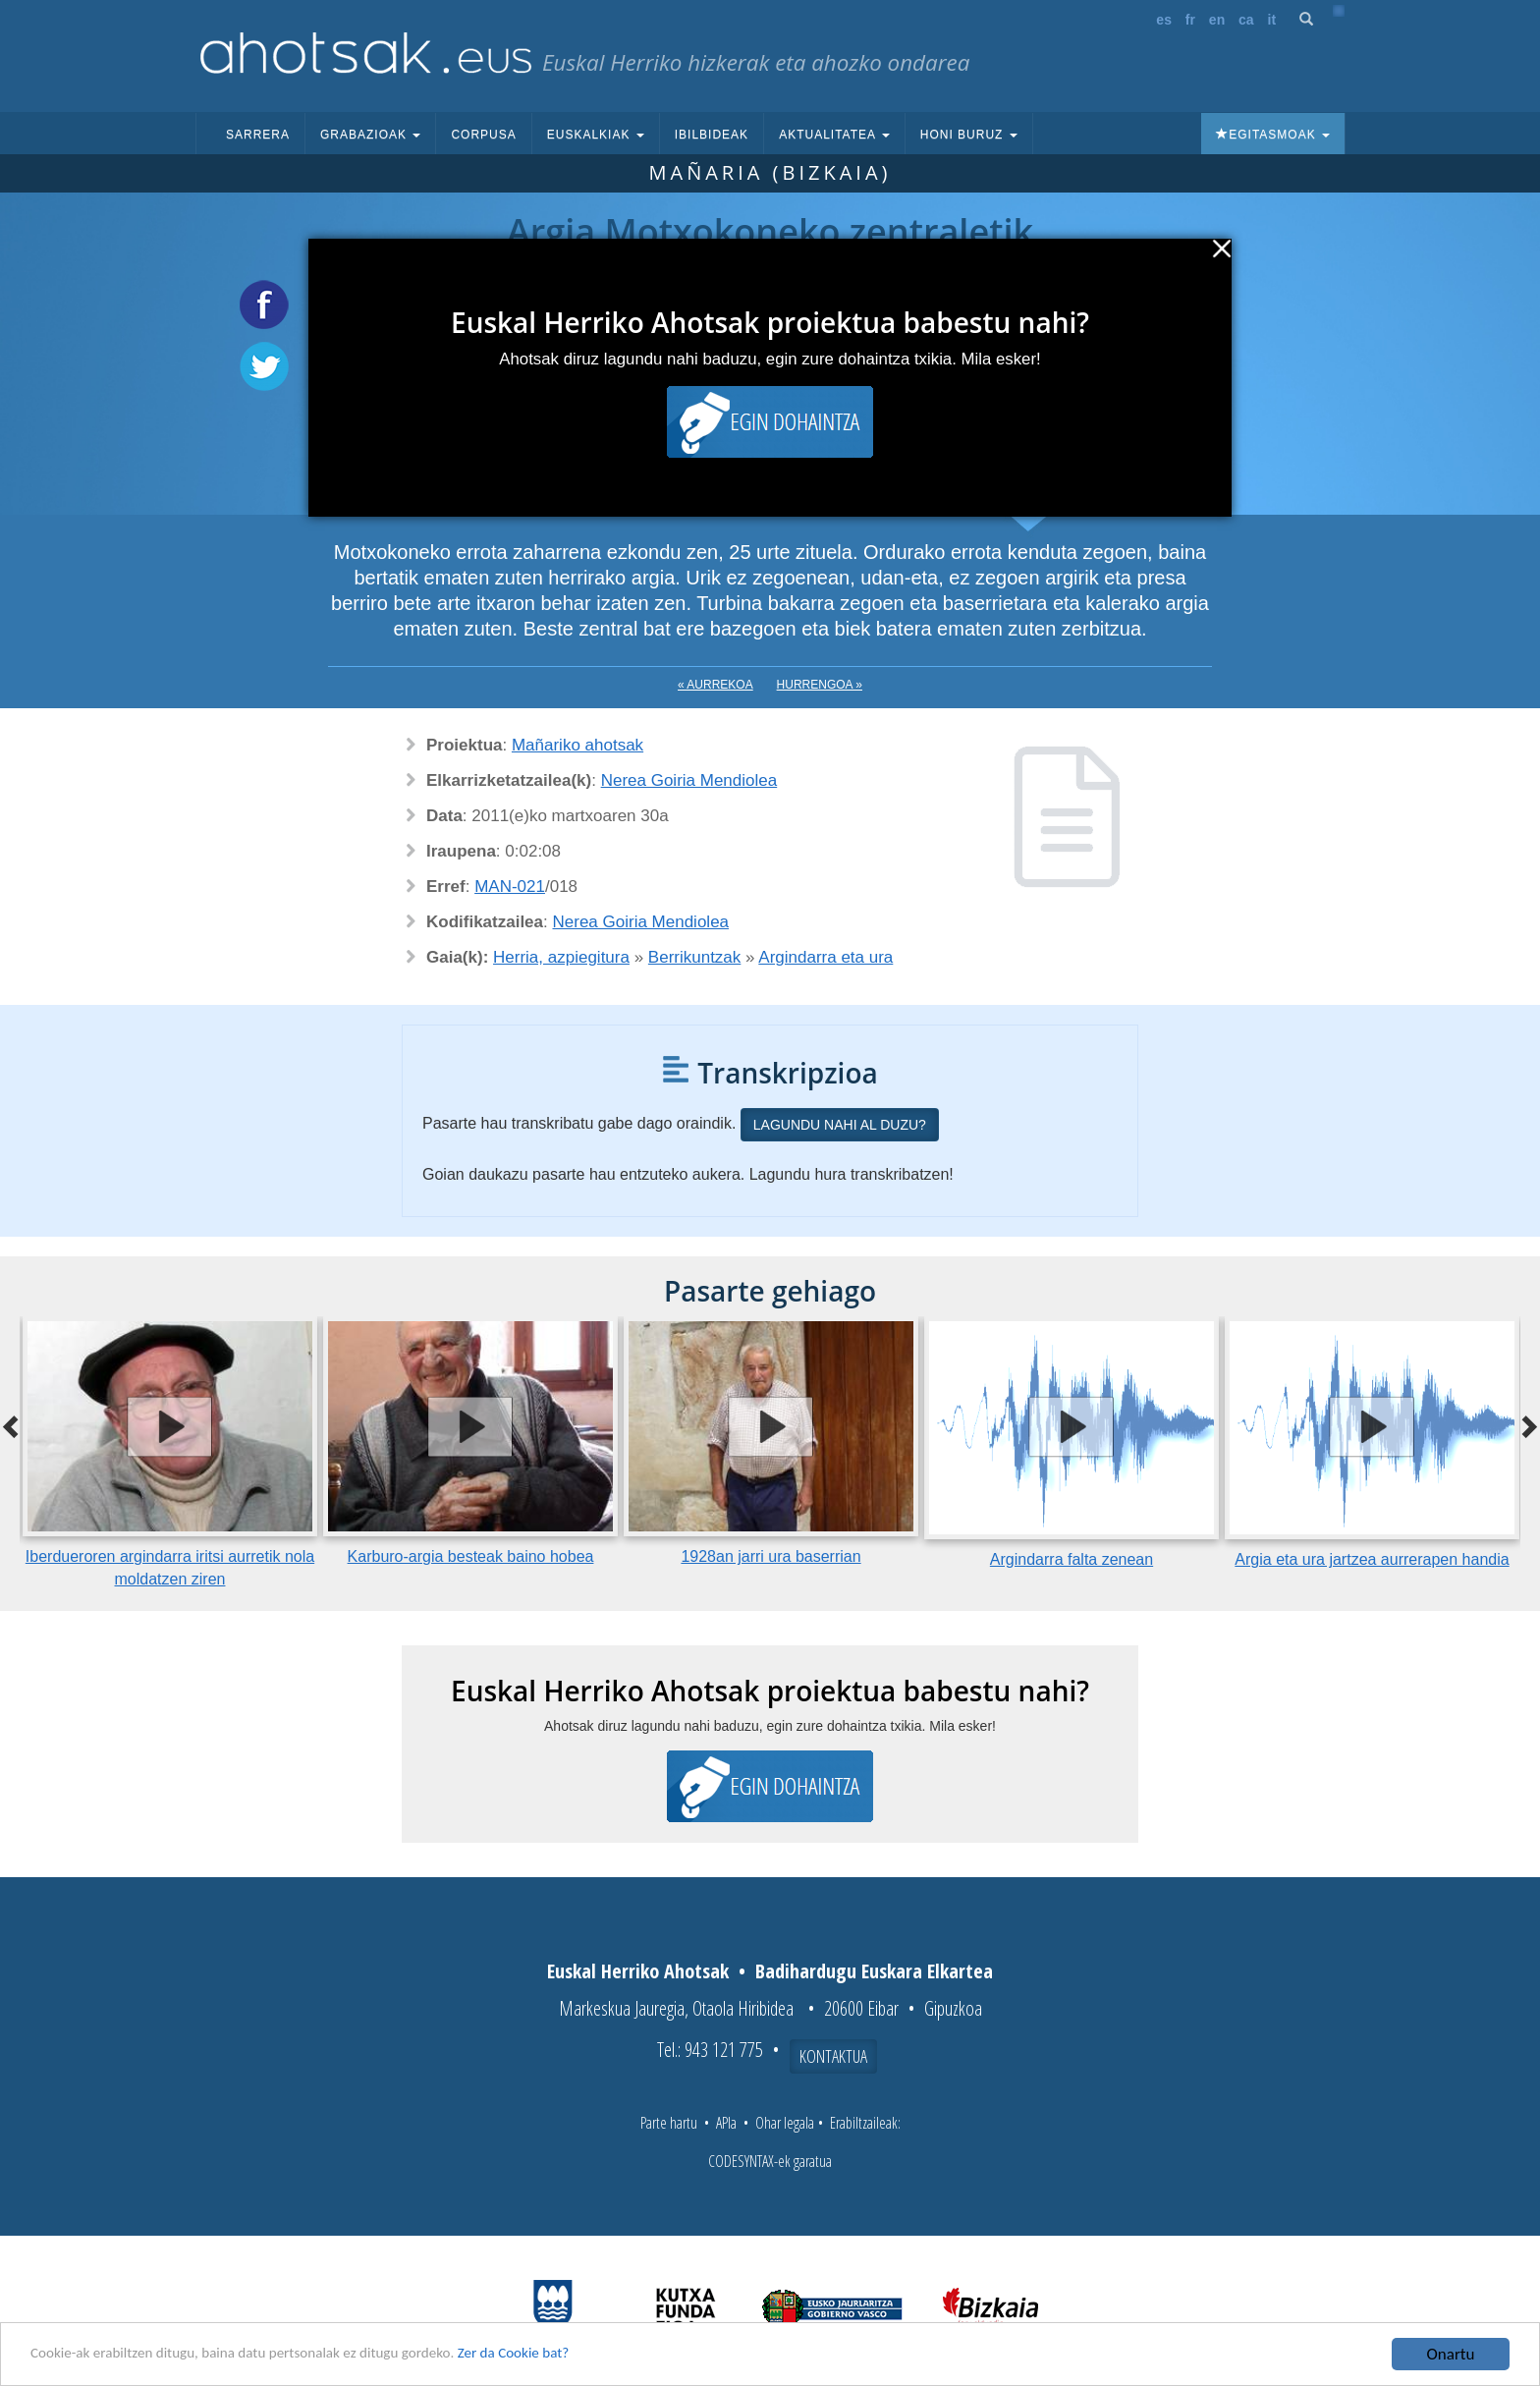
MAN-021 (509, 886)
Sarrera (258, 134)
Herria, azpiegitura (561, 957)
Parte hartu (668, 2123)
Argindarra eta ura (825, 957)
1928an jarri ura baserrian (770, 1556)
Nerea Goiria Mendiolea (689, 780)
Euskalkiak (595, 134)
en (1217, 20)
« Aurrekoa (715, 685)
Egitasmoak (1273, 134)
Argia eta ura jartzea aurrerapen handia (1372, 1559)
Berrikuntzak (694, 957)
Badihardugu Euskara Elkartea (874, 1971)
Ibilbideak (711, 134)
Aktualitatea (834, 134)
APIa (726, 2123)
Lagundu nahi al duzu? (839, 1125)
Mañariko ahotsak (577, 745)
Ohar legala (784, 2123)
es (1164, 20)
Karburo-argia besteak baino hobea (471, 1556)
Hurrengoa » (819, 685)
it (1272, 20)
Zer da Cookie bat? (575, 2356)
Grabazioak (370, 134)
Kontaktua (833, 2056)
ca (1246, 20)
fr (1190, 20)
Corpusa (483, 134)
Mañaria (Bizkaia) (770, 172)
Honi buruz (969, 134)
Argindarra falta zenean (1071, 1559)
